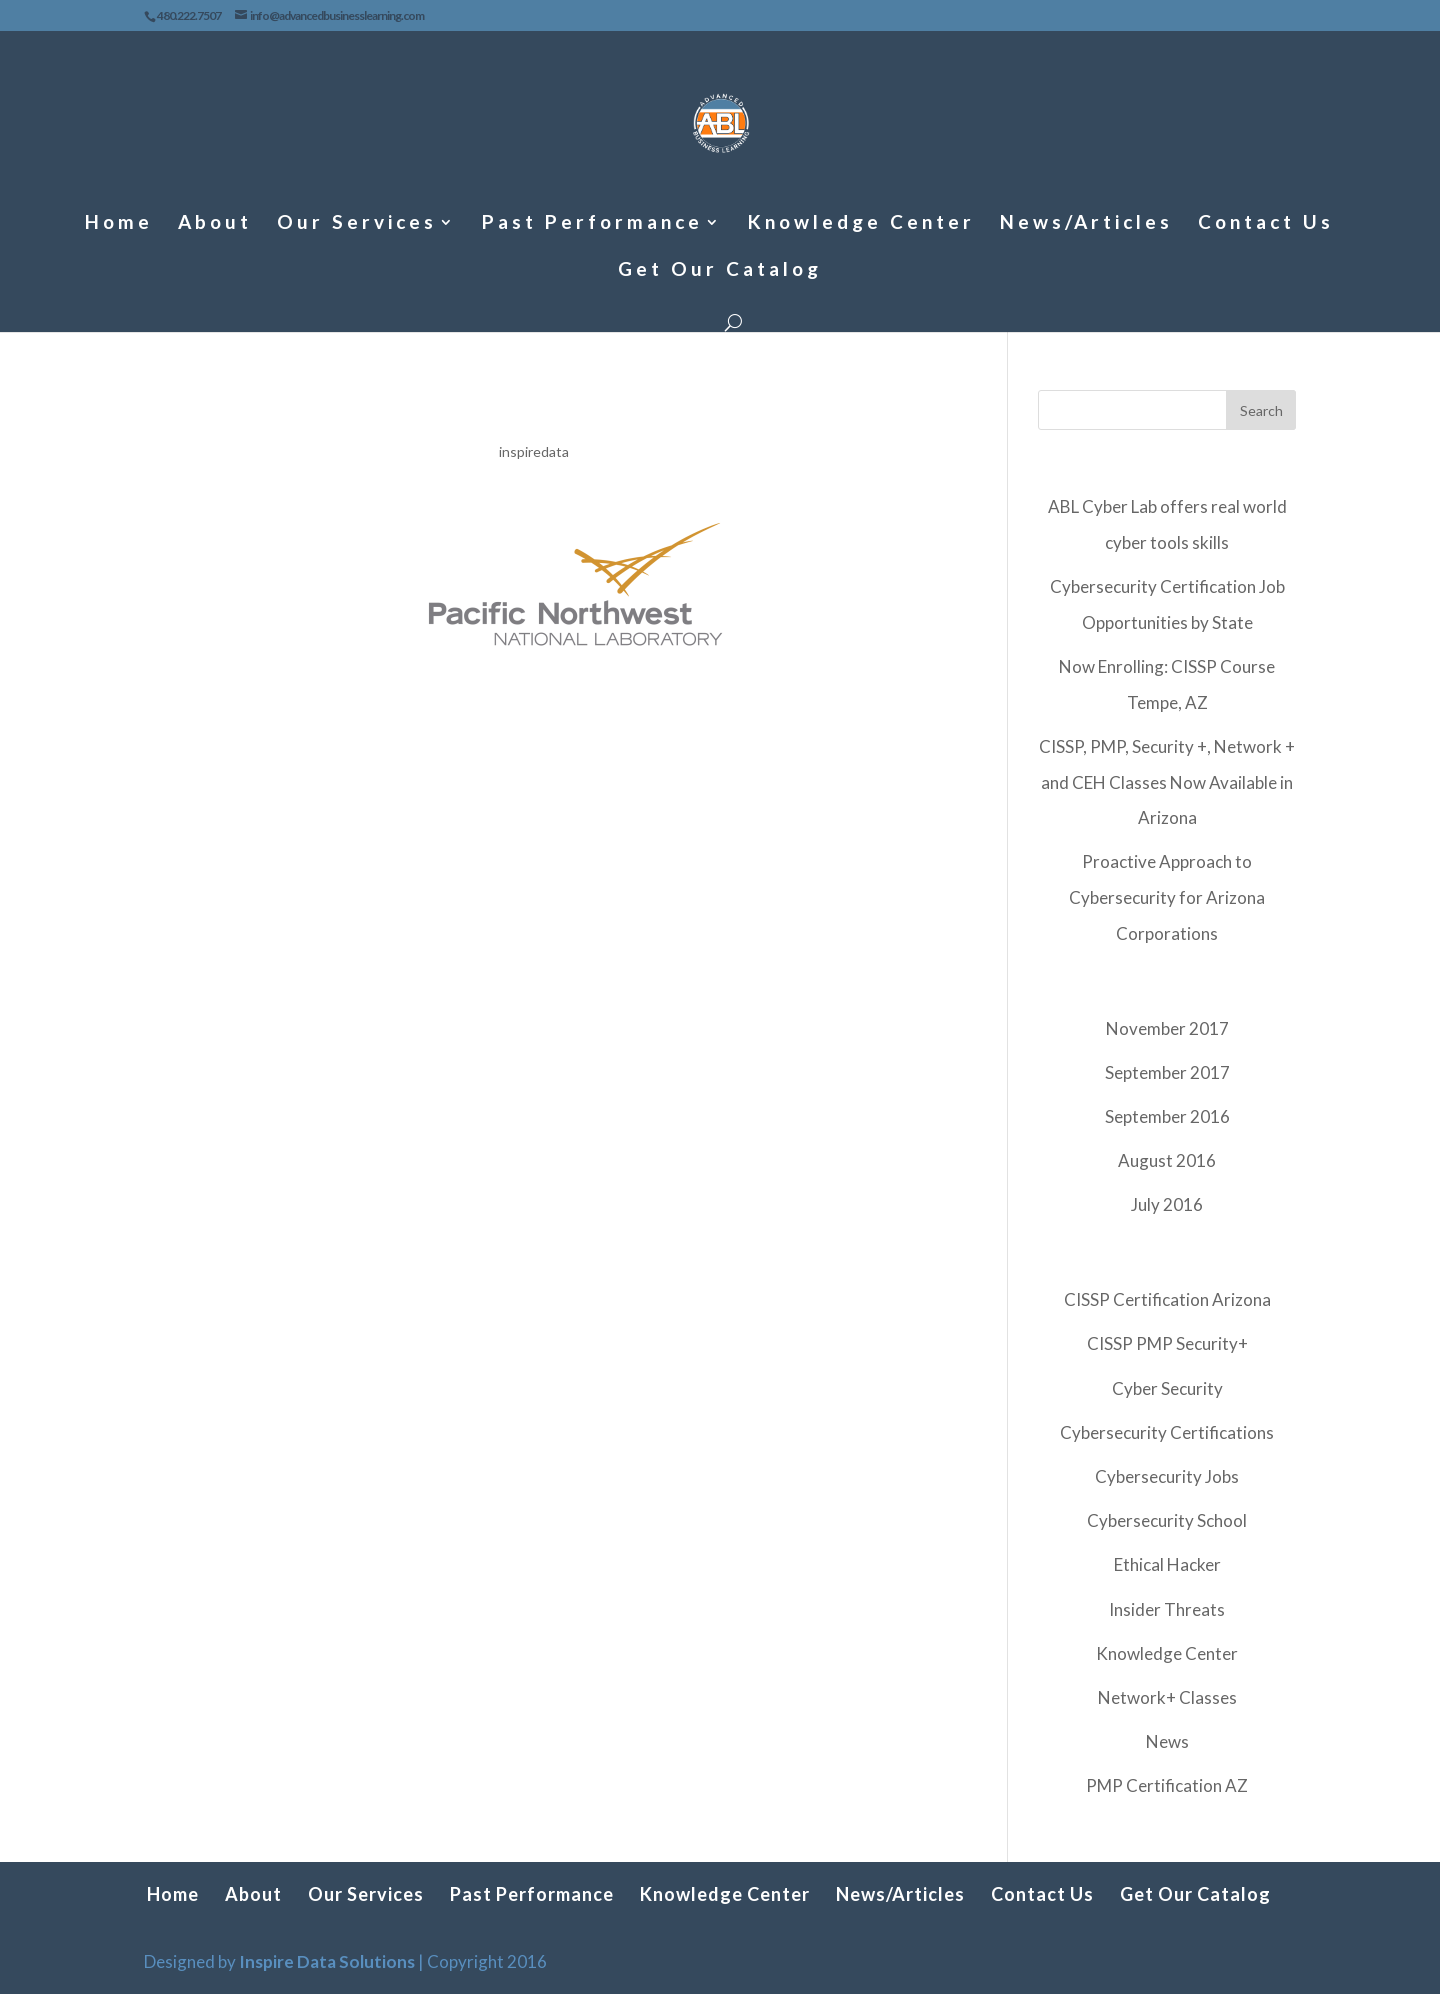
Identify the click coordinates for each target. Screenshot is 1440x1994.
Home (119, 224)
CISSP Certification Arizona (1167, 1299)
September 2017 (1167, 1072)
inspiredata (534, 451)
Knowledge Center (861, 224)
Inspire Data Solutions (327, 1961)
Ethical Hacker (1167, 1564)
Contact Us (1266, 224)
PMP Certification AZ (1167, 1785)
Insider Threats (1167, 1609)
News (1167, 1741)
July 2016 (1167, 1204)
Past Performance (592, 224)
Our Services (357, 224)
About (215, 224)
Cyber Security (1167, 1388)
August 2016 (1167, 1160)
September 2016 (1167, 1116)
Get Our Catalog (720, 271)
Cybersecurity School (1167, 1520)
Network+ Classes (1167, 1697)
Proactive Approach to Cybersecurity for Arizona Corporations (1167, 897)
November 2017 (1167, 1028)
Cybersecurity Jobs (1167, 1476)
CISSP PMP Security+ (1167, 1343)
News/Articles (1086, 224)
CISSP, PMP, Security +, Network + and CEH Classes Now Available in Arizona (1167, 782)
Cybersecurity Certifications (1167, 1432)
